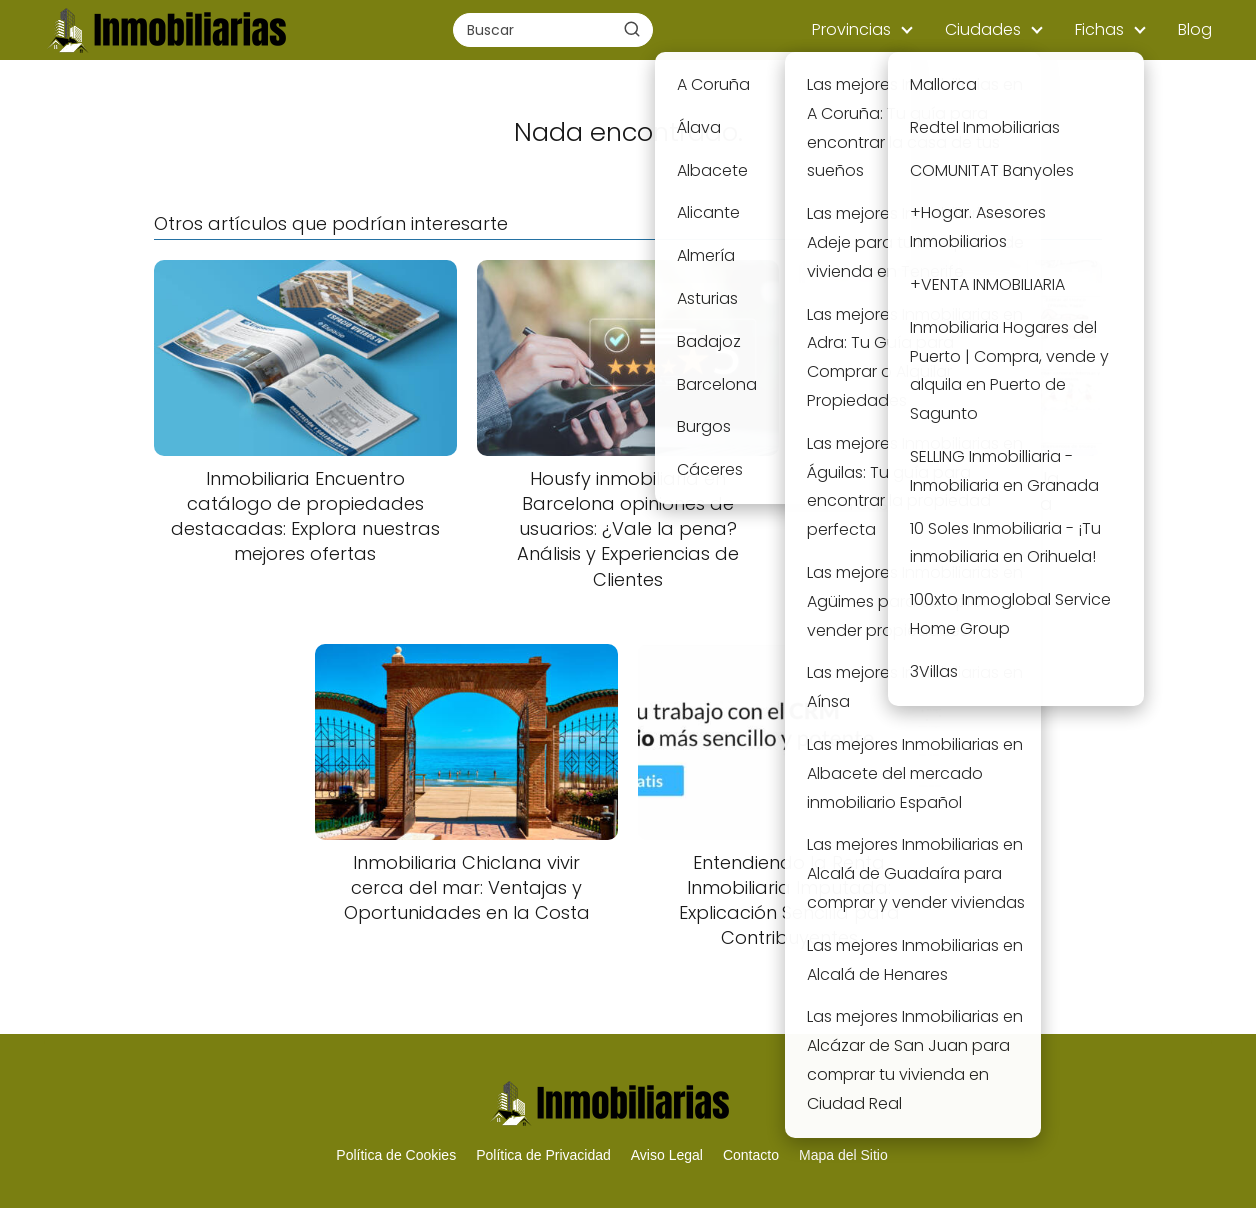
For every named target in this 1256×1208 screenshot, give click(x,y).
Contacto (751, 1155)
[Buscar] (632, 29)
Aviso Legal (667, 1155)
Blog (1195, 29)
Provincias (851, 29)
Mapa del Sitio (843, 1155)
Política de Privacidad (543, 1155)
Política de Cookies (396, 1155)
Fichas (1099, 29)
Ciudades (983, 29)
